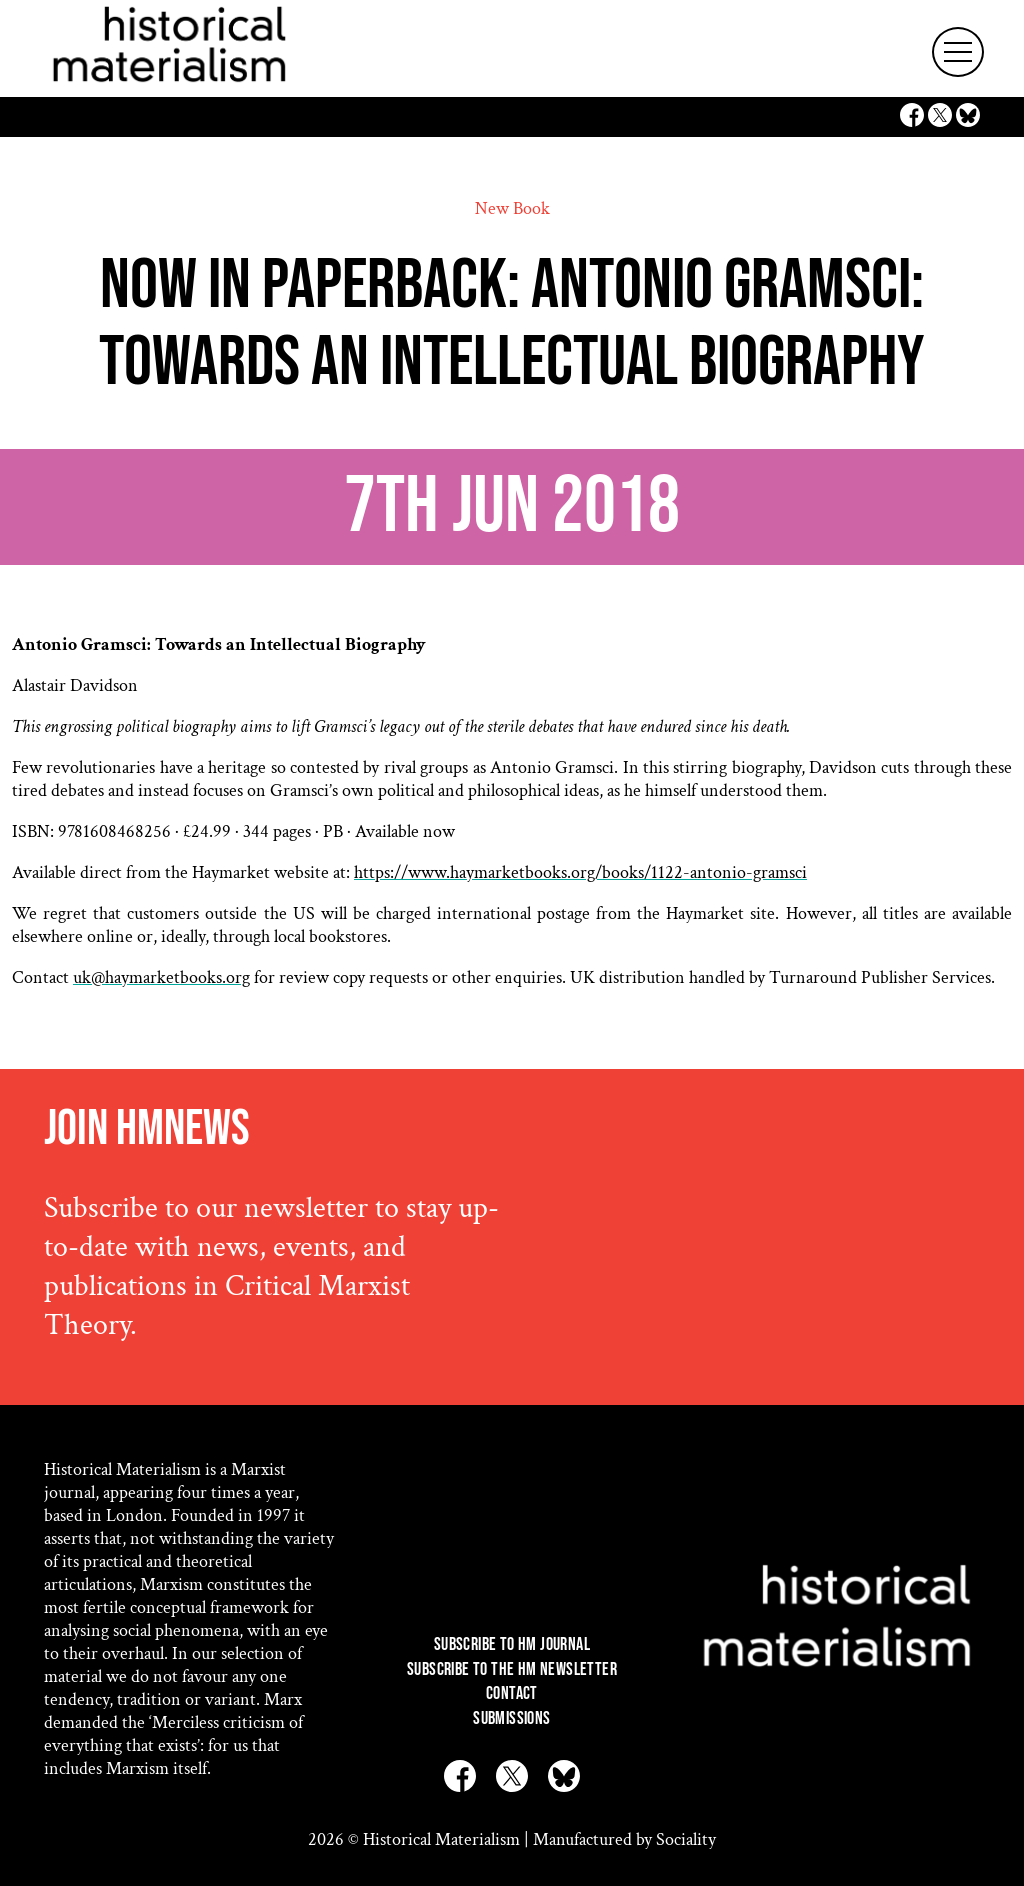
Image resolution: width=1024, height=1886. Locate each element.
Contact (512, 1693)
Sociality (686, 1839)
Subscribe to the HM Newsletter (512, 1669)
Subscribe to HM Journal (512, 1644)
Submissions (511, 1718)
